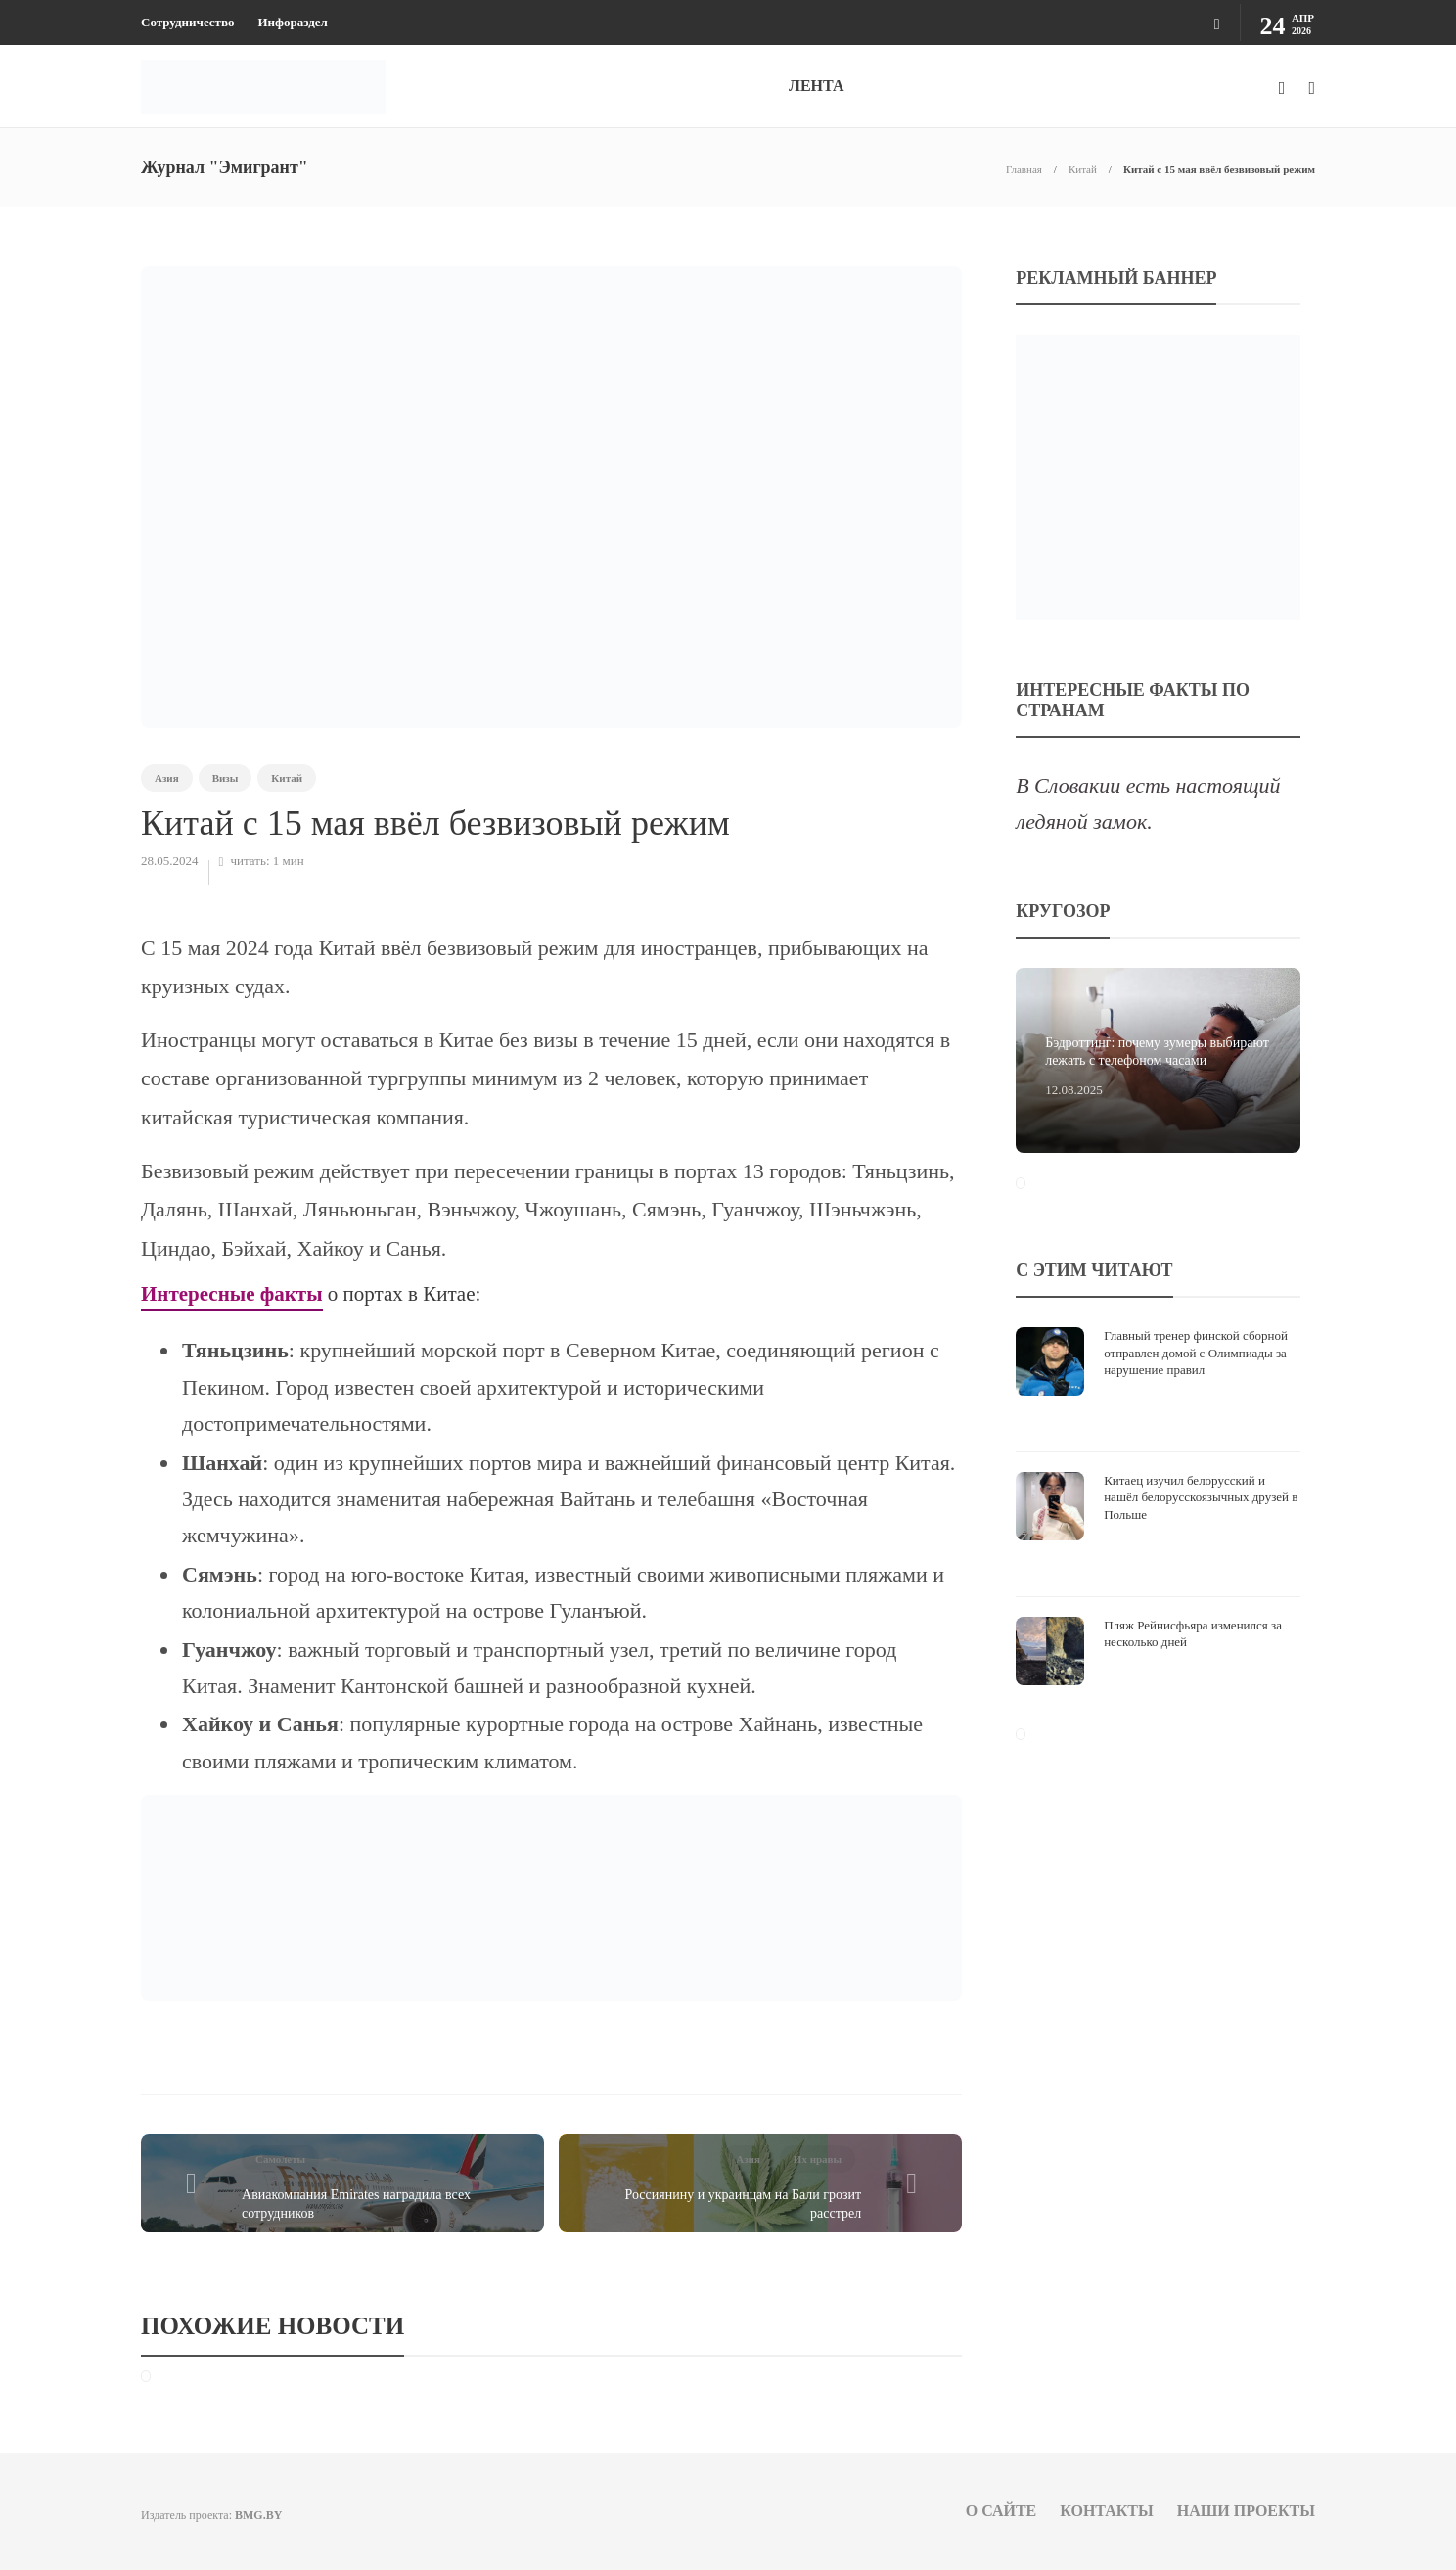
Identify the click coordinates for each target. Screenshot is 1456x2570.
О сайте (1001, 2510)
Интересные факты (232, 1294)
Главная (1024, 169)
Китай (1083, 169)
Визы (225, 778)
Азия (167, 778)
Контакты (1107, 2510)
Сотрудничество (187, 22)
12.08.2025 (1074, 1089)
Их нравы (818, 2159)
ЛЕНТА (816, 85)
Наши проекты (1246, 2510)
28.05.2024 (170, 860)
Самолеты (280, 2159)
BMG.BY (258, 2515)
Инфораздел (292, 22)
